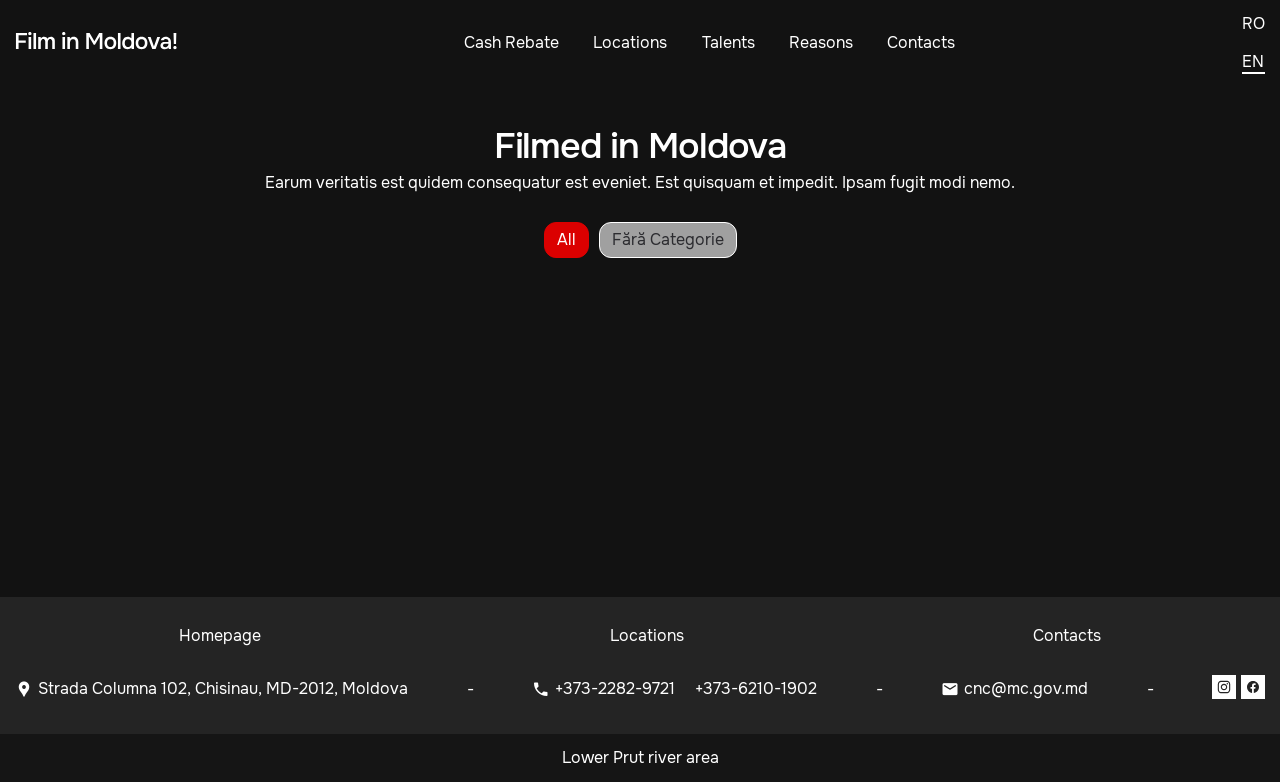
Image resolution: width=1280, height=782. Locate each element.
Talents (728, 42)
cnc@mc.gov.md (1026, 688)
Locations (630, 42)
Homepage (220, 635)
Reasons (821, 42)
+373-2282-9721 (617, 688)
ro (1253, 24)
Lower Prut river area (640, 757)
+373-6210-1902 (756, 688)
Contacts (921, 42)
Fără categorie (668, 239)
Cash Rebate (511, 42)
